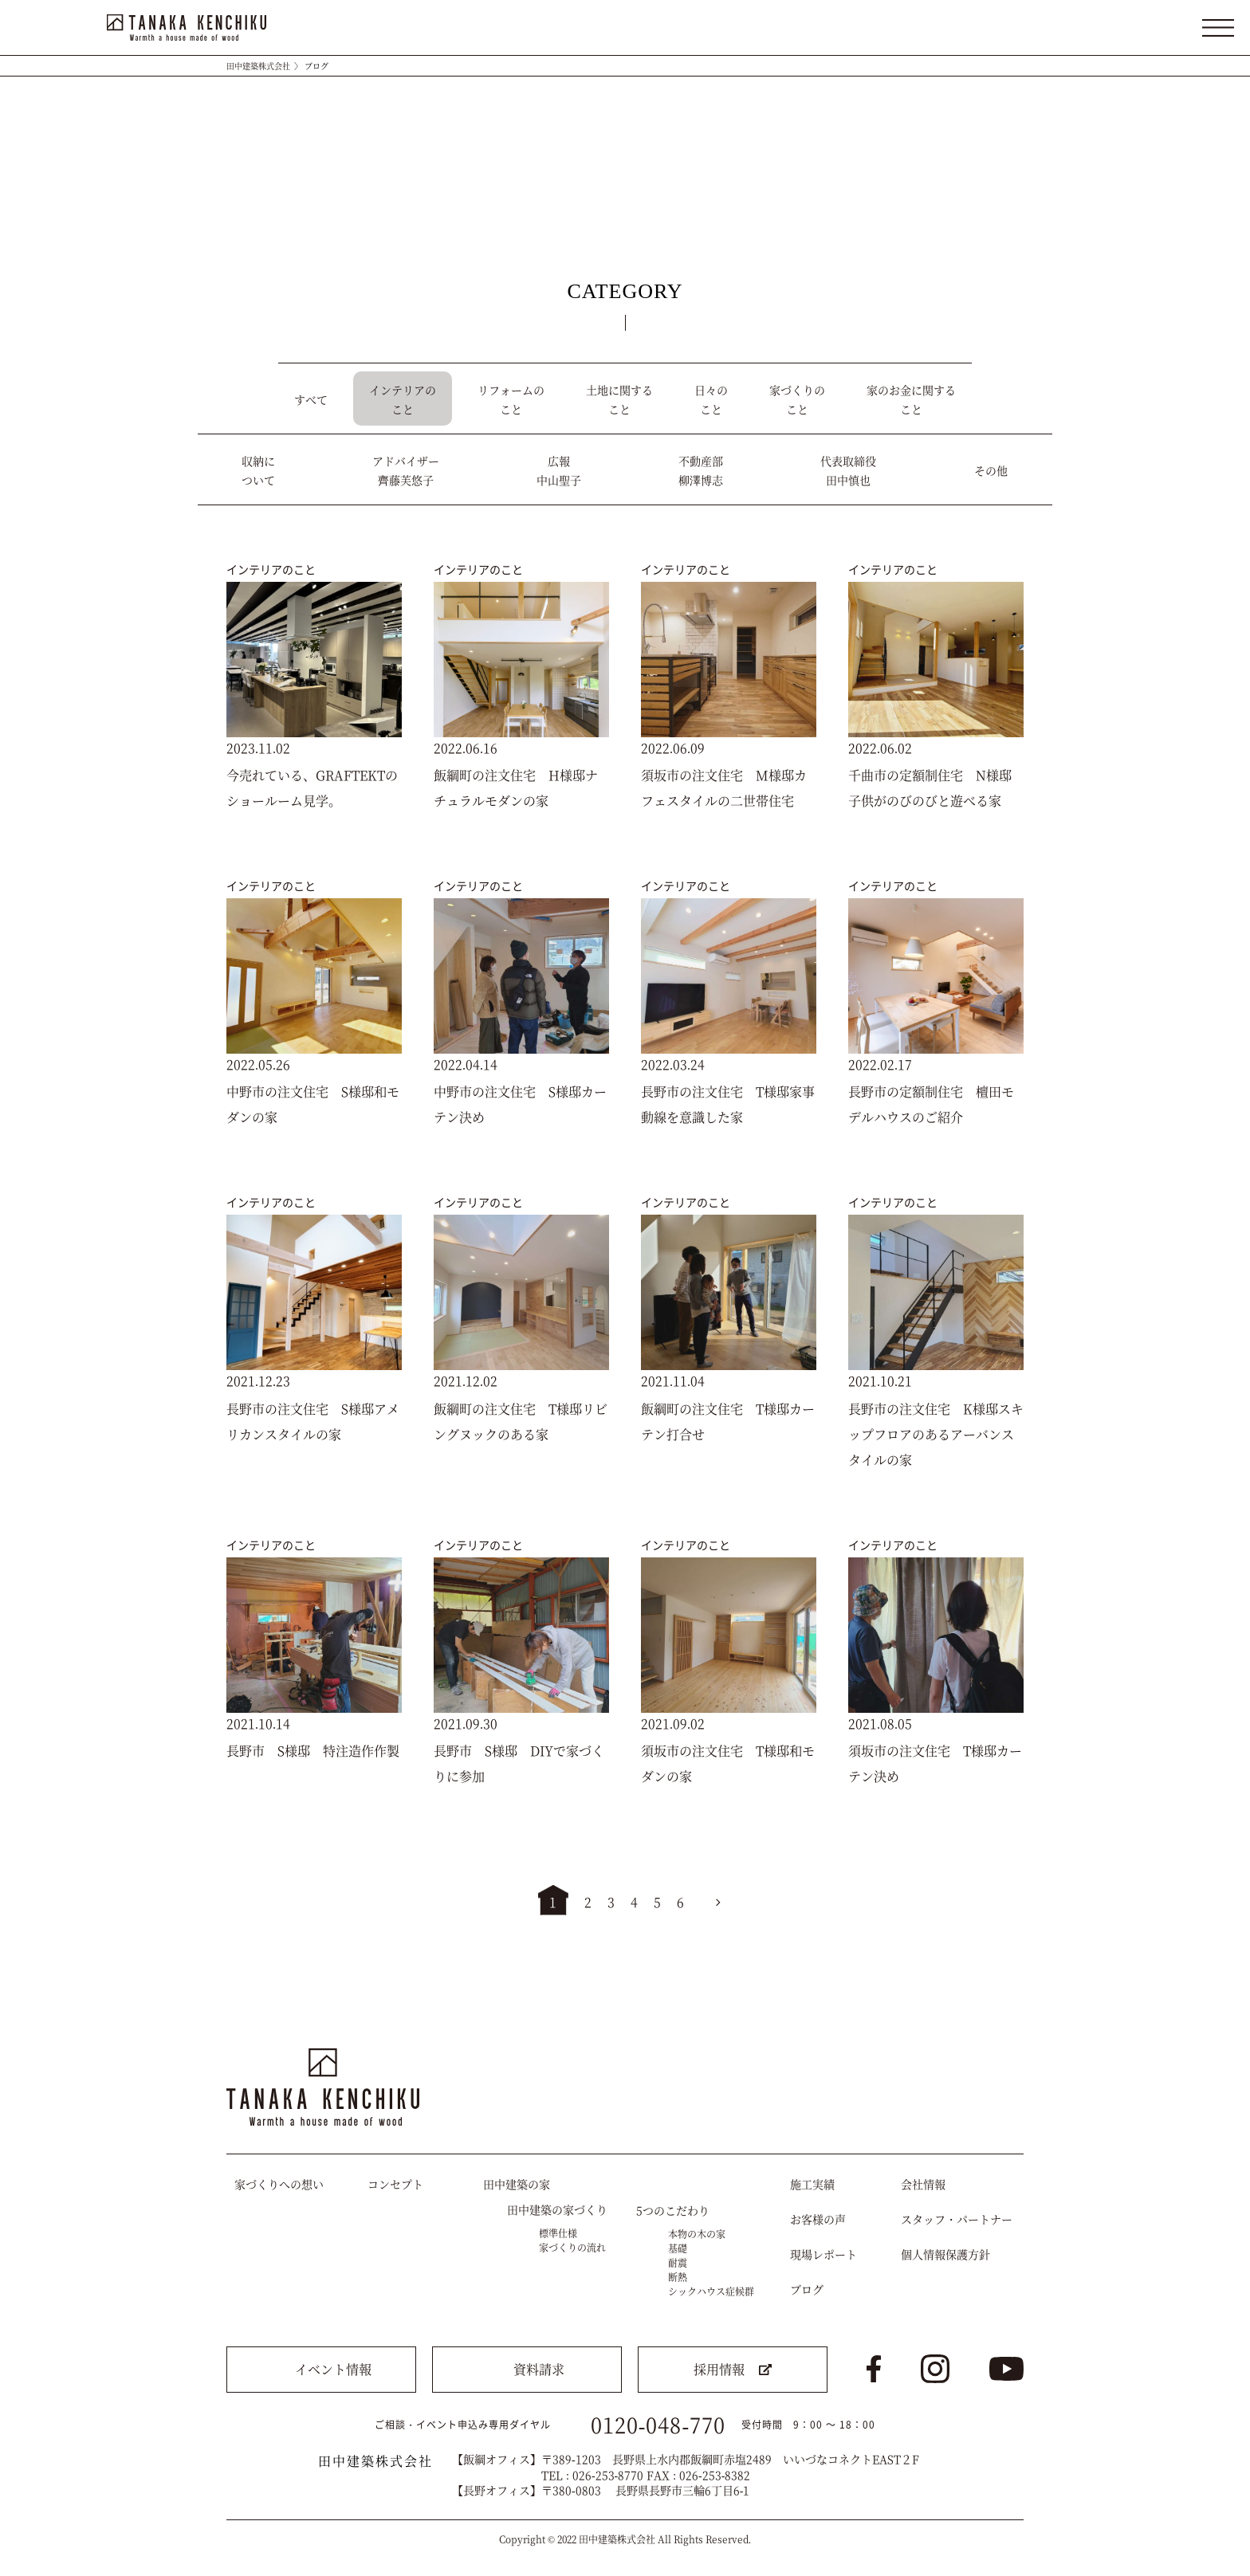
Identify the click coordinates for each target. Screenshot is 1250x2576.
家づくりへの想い (279, 2184)
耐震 (677, 2262)
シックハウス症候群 (711, 2291)
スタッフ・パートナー (956, 2219)
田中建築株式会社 (258, 66)
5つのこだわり (673, 2210)
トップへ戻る (997, 2002)
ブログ (807, 2289)
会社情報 (923, 2184)
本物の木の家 (696, 2233)
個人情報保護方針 (945, 2254)
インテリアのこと (271, 569)
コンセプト (395, 2184)
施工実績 (812, 2184)
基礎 (677, 2248)
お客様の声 (818, 2219)
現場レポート (823, 2254)
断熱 (677, 2276)
